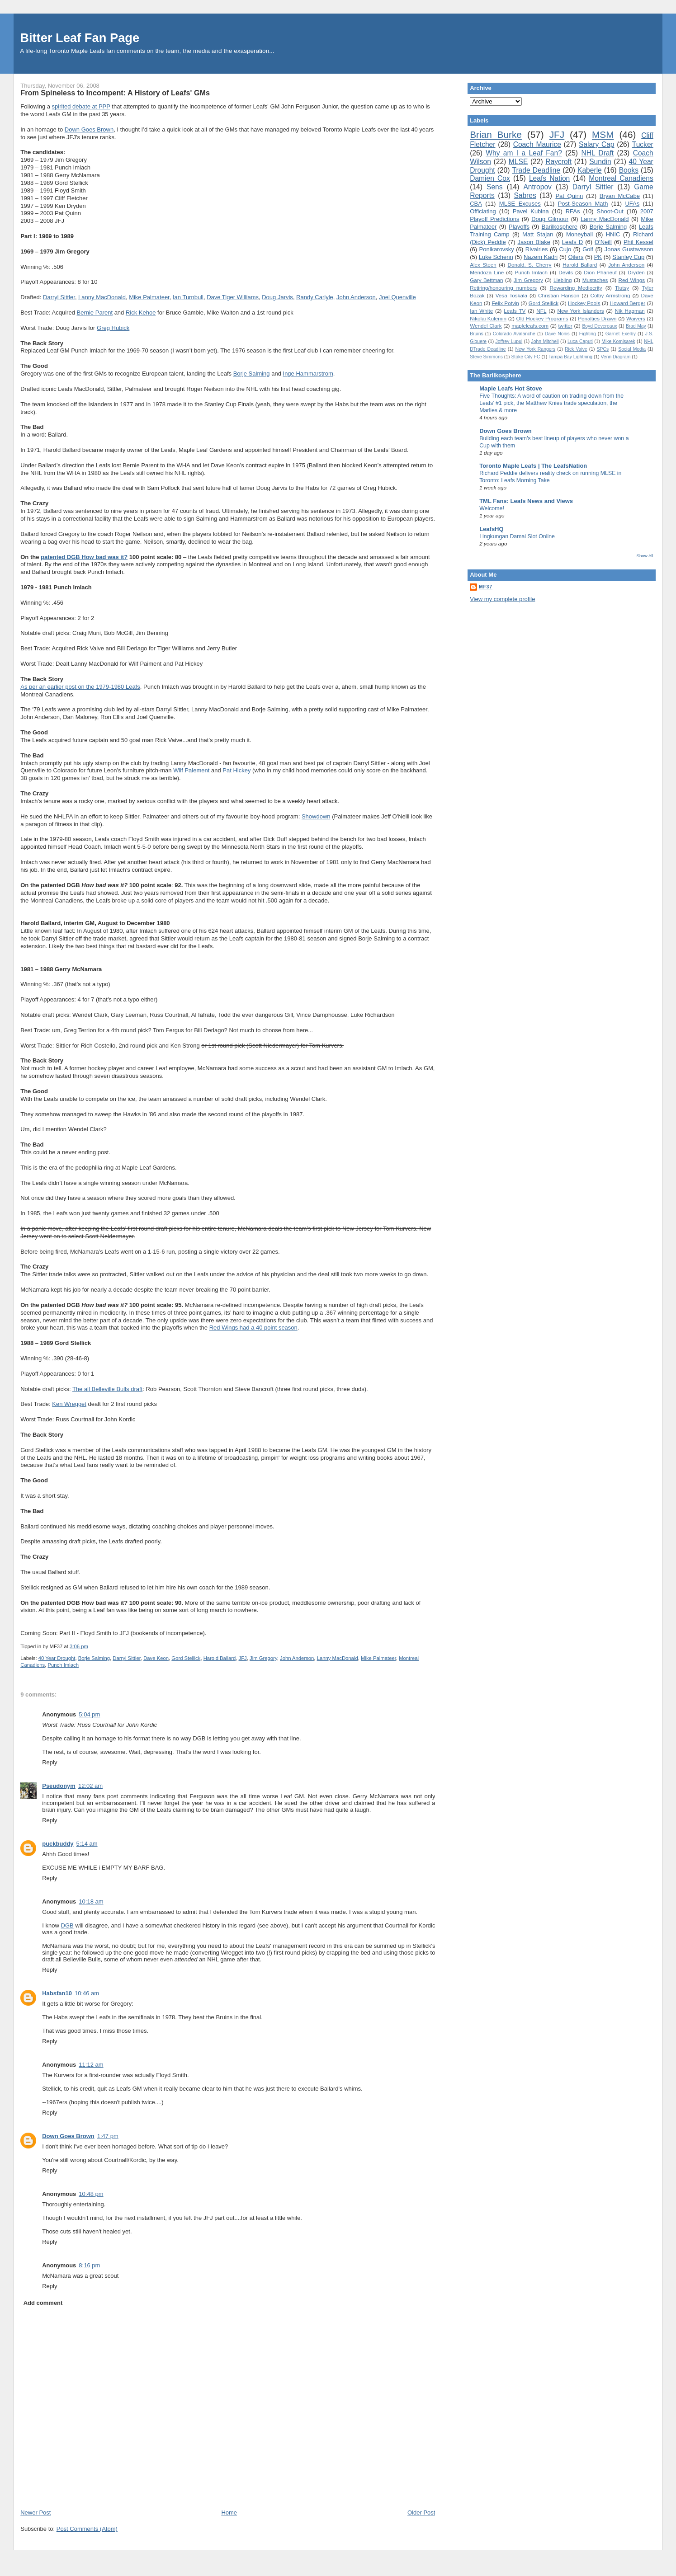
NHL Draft (597, 153)
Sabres (525, 195)
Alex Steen (483, 265)
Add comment (43, 2302)
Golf (587, 249)
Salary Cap (597, 144)
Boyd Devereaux (599, 326)
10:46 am (87, 1993)
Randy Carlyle (314, 297)
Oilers (575, 257)
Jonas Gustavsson (629, 249)
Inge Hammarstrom (308, 373)
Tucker (642, 144)
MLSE (518, 161)
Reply (49, 1762)
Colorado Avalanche (514, 333)
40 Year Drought (57, 1658)
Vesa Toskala (511, 295)
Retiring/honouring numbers (503, 288)
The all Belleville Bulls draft (107, 1389)
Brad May (636, 326)
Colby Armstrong (610, 295)
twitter (565, 326)
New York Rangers (535, 349)
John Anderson (356, 297)
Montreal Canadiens (621, 178)
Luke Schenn (496, 257)
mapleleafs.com (529, 326)
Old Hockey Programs (542, 318)
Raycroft (558, 161)
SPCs (603, 349)
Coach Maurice (537, 144)
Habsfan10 (57, 1993)
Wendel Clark (485, 326)
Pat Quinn (569, 196)
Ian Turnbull (188, 297)
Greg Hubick (113, 327)
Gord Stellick (185, 1658)
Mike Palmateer (149, 297)
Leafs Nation (549, 178)
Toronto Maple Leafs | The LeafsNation (533, 465)
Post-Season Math (583, 203)
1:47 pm (107, 2136)
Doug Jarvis (277, 297)
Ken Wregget (69, 1404)
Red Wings (632, 280)
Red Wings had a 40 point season (253, 1327)
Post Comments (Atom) (87, 2528)
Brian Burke (496, 134)
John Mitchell (545, 341)
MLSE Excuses (520, 203)
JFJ (243, 1658)
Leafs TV (514, 311)
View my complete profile (502, 599)
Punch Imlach (63, 1665)
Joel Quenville (397, 297)
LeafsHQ (491, 529)
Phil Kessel (638, 242)
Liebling (562, 280)
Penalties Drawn (597, 318)
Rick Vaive (576, 349)
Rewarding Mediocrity (575, 288)
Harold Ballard (219, 1658)
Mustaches (595, 280)
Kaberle (589, 170)
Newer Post (35, 2512)
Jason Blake (534, 242)
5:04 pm (89, 1714)
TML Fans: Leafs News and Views (526, 501)
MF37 (485, 586)
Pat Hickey (236, 770)
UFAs (632, 203)
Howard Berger (627, 303)
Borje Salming (251, 373)
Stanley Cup (628, 257)
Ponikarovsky (496, 249)
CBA (476, 203)
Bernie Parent (95, 312)
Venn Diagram (616, 356)
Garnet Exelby (620, 333)
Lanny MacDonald (102, 297)
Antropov (537, 187)
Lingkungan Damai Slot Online (517, 536)
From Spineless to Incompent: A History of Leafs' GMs (115, 93)
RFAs (573, 211)
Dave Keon (156, 1658)
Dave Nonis (557, 333)
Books (628, 170)
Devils (565, 272)
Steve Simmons (486, 356)
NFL (541, 311)
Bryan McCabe (620, 196)
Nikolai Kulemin (488, 318)
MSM (603, 134)
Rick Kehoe (141, 312)
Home (229, 2512)
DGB (67, 1925)
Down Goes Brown (89, 129)
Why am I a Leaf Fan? (524, 153)
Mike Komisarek (618, 341)
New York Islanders (580, 311)
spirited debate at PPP (81, 106)
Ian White (481, 311)
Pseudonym (59, 1785)
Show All (644, 555)
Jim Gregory (263, 1658)
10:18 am (91, 1901)
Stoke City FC (525, 356)
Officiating (483, 211)
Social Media (632, 349)
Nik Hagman (630, 311)
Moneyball (579, 234)
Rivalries (536, 249)
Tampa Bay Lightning (570, 356)
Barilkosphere (560, 226)
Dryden (636, 272)
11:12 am (91, 2064)
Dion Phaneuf (600, 272)
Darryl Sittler (59, 297)
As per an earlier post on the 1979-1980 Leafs (80, 686)
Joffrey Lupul (508, 341)
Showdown (316, 816)
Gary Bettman (486, 280)
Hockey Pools (584, 303)
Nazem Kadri (541, 257)
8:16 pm (89, 2265)
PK (598, 257)
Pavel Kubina (531, 211)
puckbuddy (57, 1843)
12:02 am (90, 1785)
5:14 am (87, 1843)
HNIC (613, 234)
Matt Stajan (537, 234)
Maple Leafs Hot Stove (510, 388)
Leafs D (572, 242)
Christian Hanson (558, 295)
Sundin (600, 161)
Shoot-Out (610, 211)
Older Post (421, 2512)
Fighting (587, 333)
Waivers (635, 318)
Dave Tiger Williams (233, 297)
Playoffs (519, 226)
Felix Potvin (505, 303)
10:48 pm (91, 2194)
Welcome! (491, 508)
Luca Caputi (580, 341)
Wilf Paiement (191, 770)
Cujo (565, 249)
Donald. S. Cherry (530, 265)
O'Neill (603, 242)
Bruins (476, 333)
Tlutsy (622, 288)
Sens (495, 187)
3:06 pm (79, 1646)
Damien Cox (490, 178)
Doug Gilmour (549, 219)
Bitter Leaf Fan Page (79, 38)
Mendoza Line (487, 272)
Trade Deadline (536, 170)
